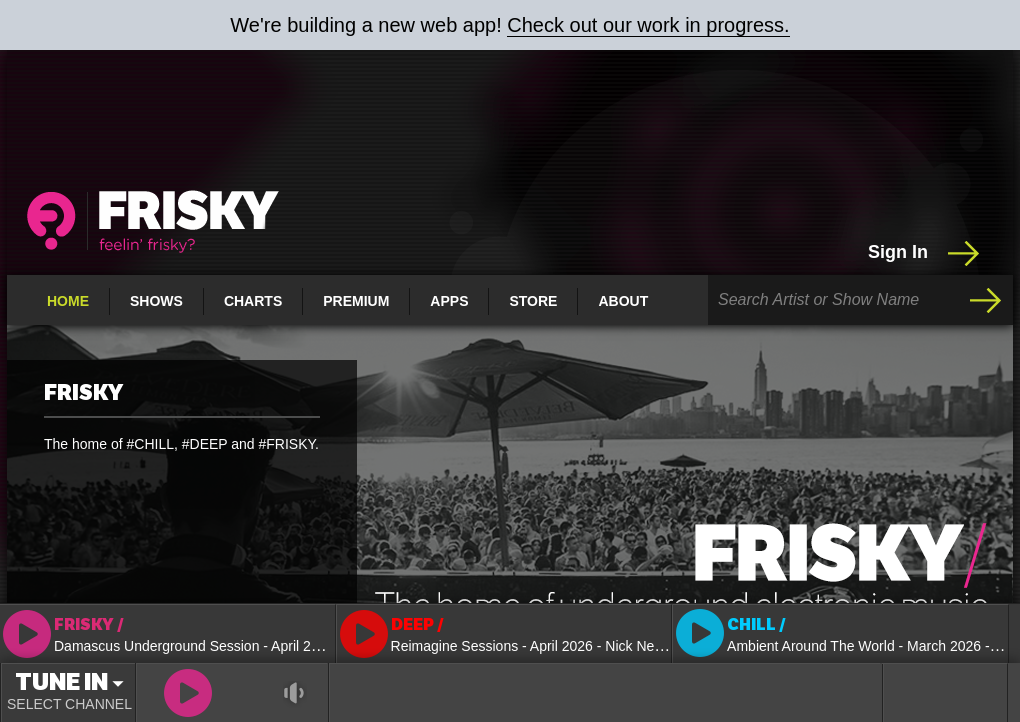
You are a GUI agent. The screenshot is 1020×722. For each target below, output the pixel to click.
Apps (449, 301)
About (623, 301)
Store (533, 301)
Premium (356, 301)
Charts (253, 301)
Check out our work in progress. (648, 25)
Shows (156, 301)
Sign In (925, 253)
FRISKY (83, 393)
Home (68, 301)
